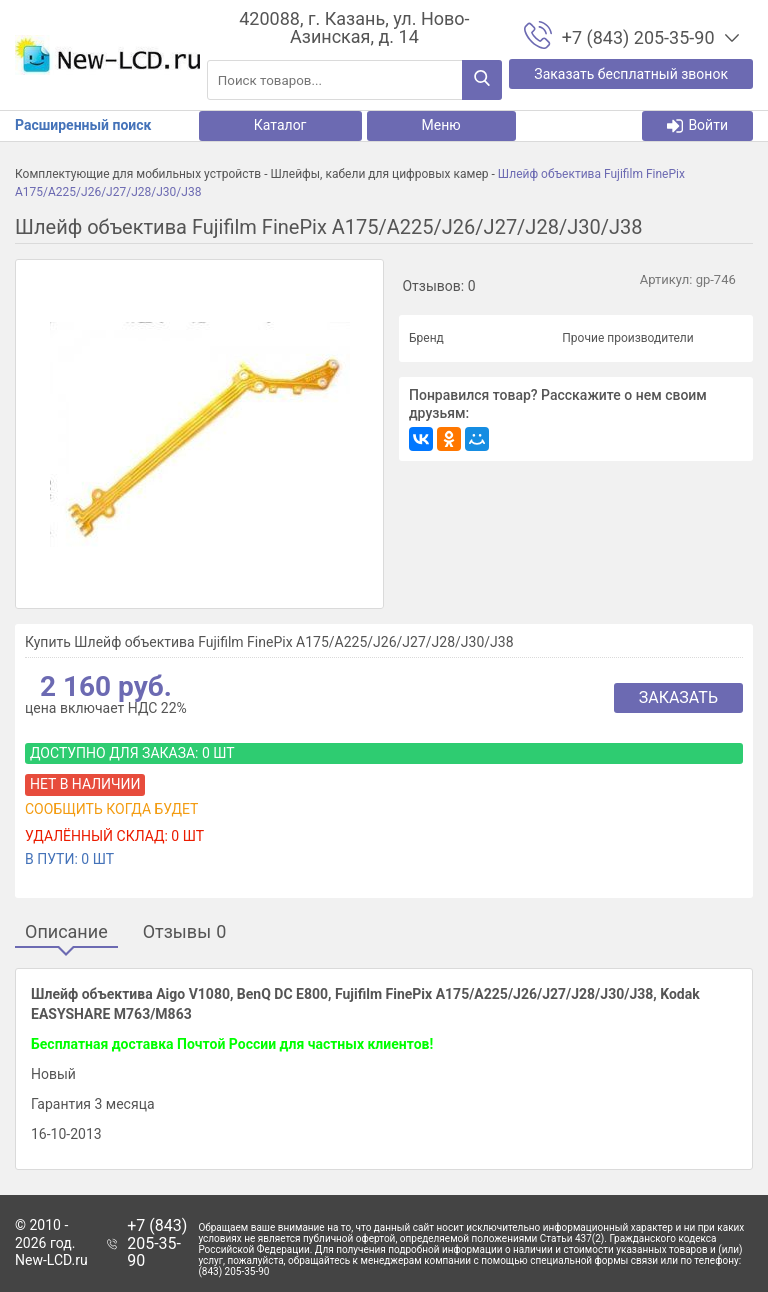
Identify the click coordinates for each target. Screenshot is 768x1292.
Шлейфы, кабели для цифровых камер (379, 174)
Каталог (280, 125)
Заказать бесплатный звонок (631, 74)
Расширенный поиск (83, 125)
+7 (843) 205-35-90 (157, 1243)
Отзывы (185, 932)
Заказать (678, 697)
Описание (66, 932)
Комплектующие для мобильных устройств (138, 174)
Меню (441, 125)
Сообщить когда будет (111, 809)
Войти (697, 125)
